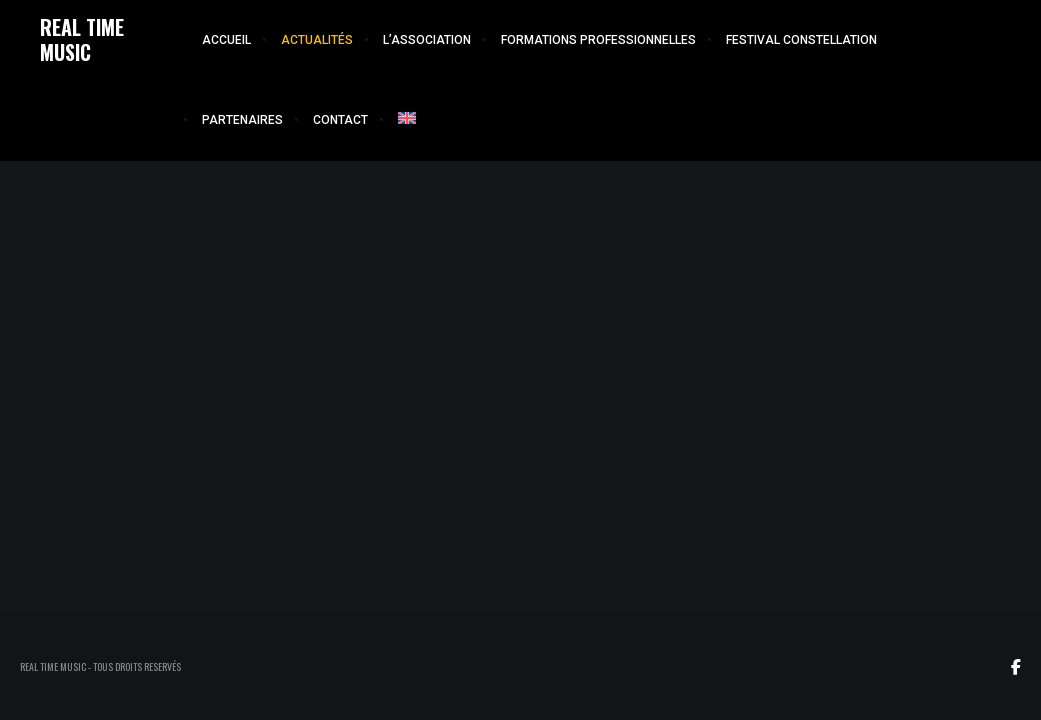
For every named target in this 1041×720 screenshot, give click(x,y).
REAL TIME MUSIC (82, 39)
